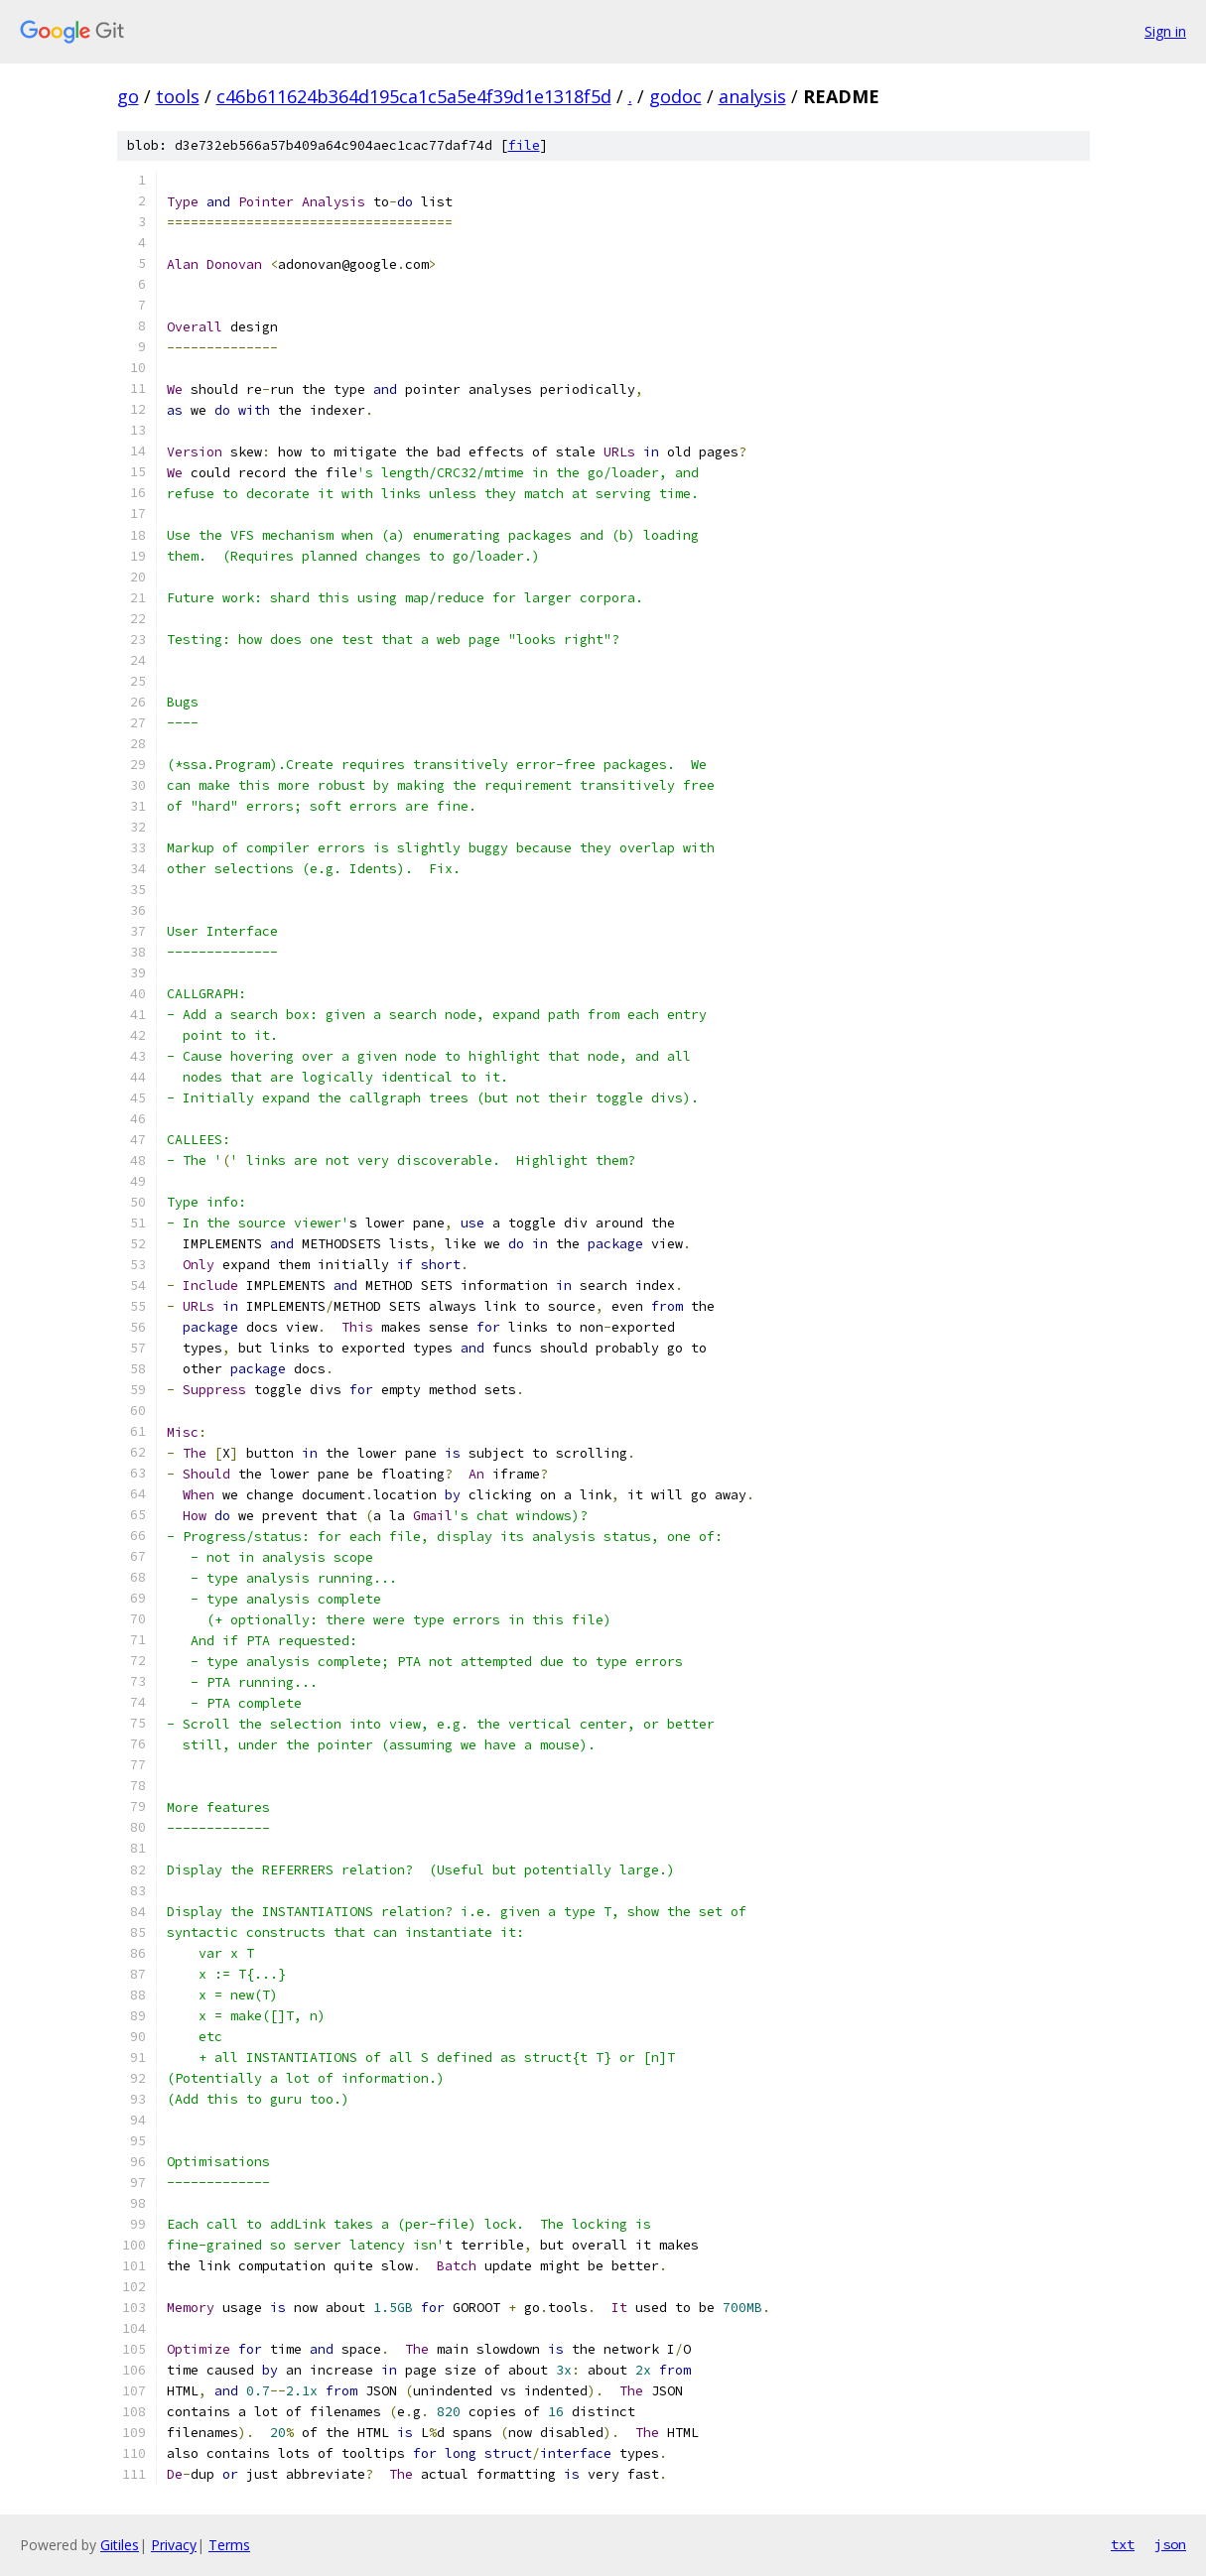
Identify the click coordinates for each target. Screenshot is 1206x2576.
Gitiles (119, 2544)
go (128, 96)
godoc (675, 96)
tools (178, 96)
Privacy (174, 2544)
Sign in (1165, 31)
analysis (752, 96)
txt (1123, 2544)
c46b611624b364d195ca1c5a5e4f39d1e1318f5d (413, 96)
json (1170, 2544)
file (524, 145)
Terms (229, 2544)
